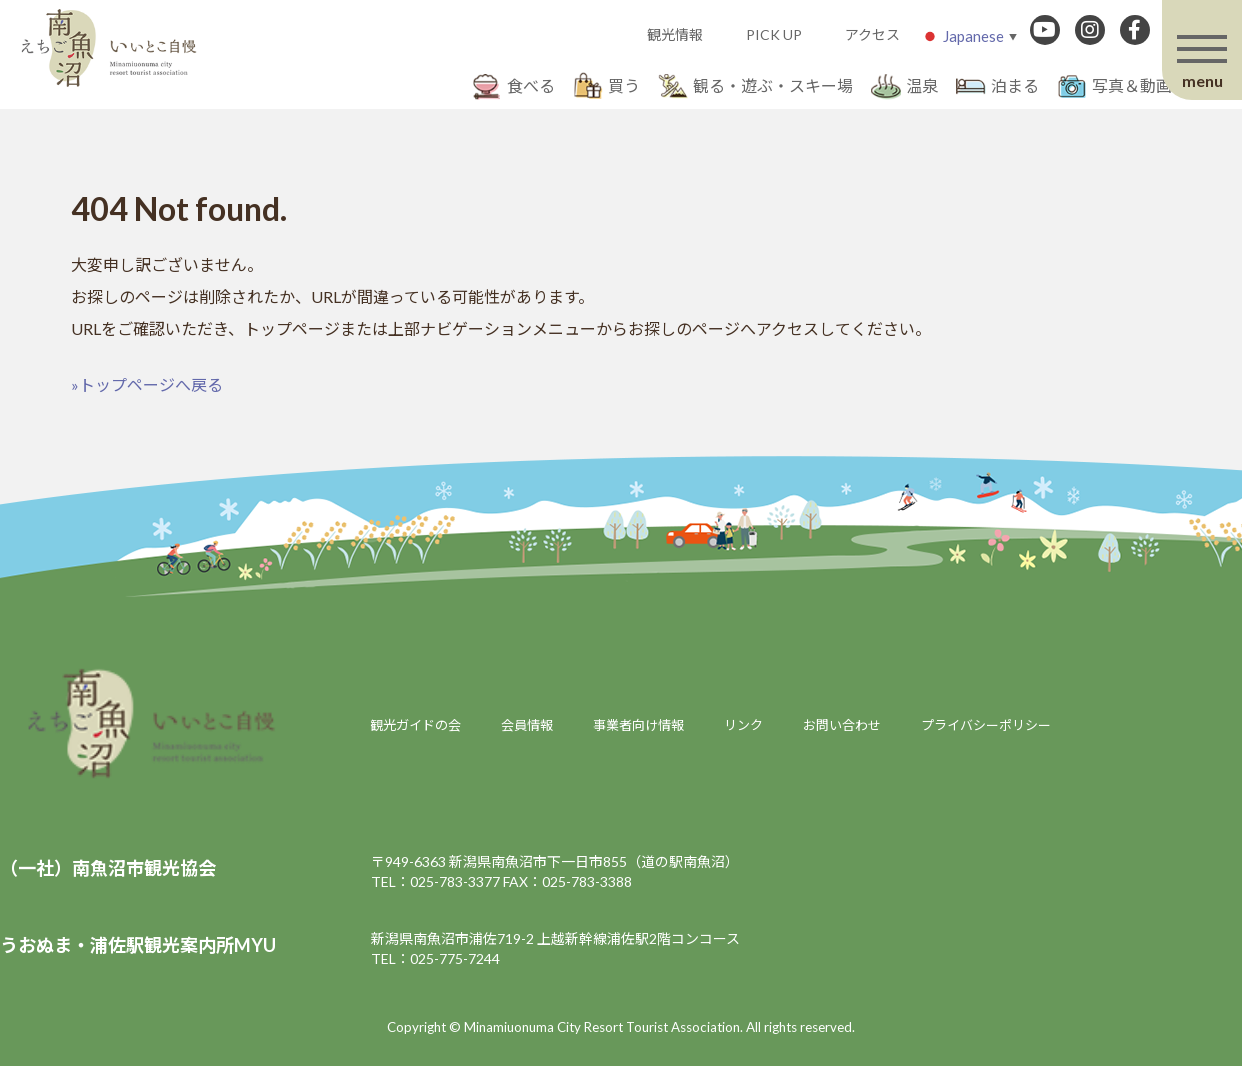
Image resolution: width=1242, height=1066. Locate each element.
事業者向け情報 (638, 725)
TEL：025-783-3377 (435, 881)
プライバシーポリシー (986, 725)
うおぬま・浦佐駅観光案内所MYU (138, 945)
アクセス (872, 34)
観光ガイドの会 (415, 725)
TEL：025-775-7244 (435, 958)
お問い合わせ (842, 725)
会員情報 (527, 725)
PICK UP (774, 34)
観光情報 (675, 34)
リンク (743, 725)
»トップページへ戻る (147, 384)
